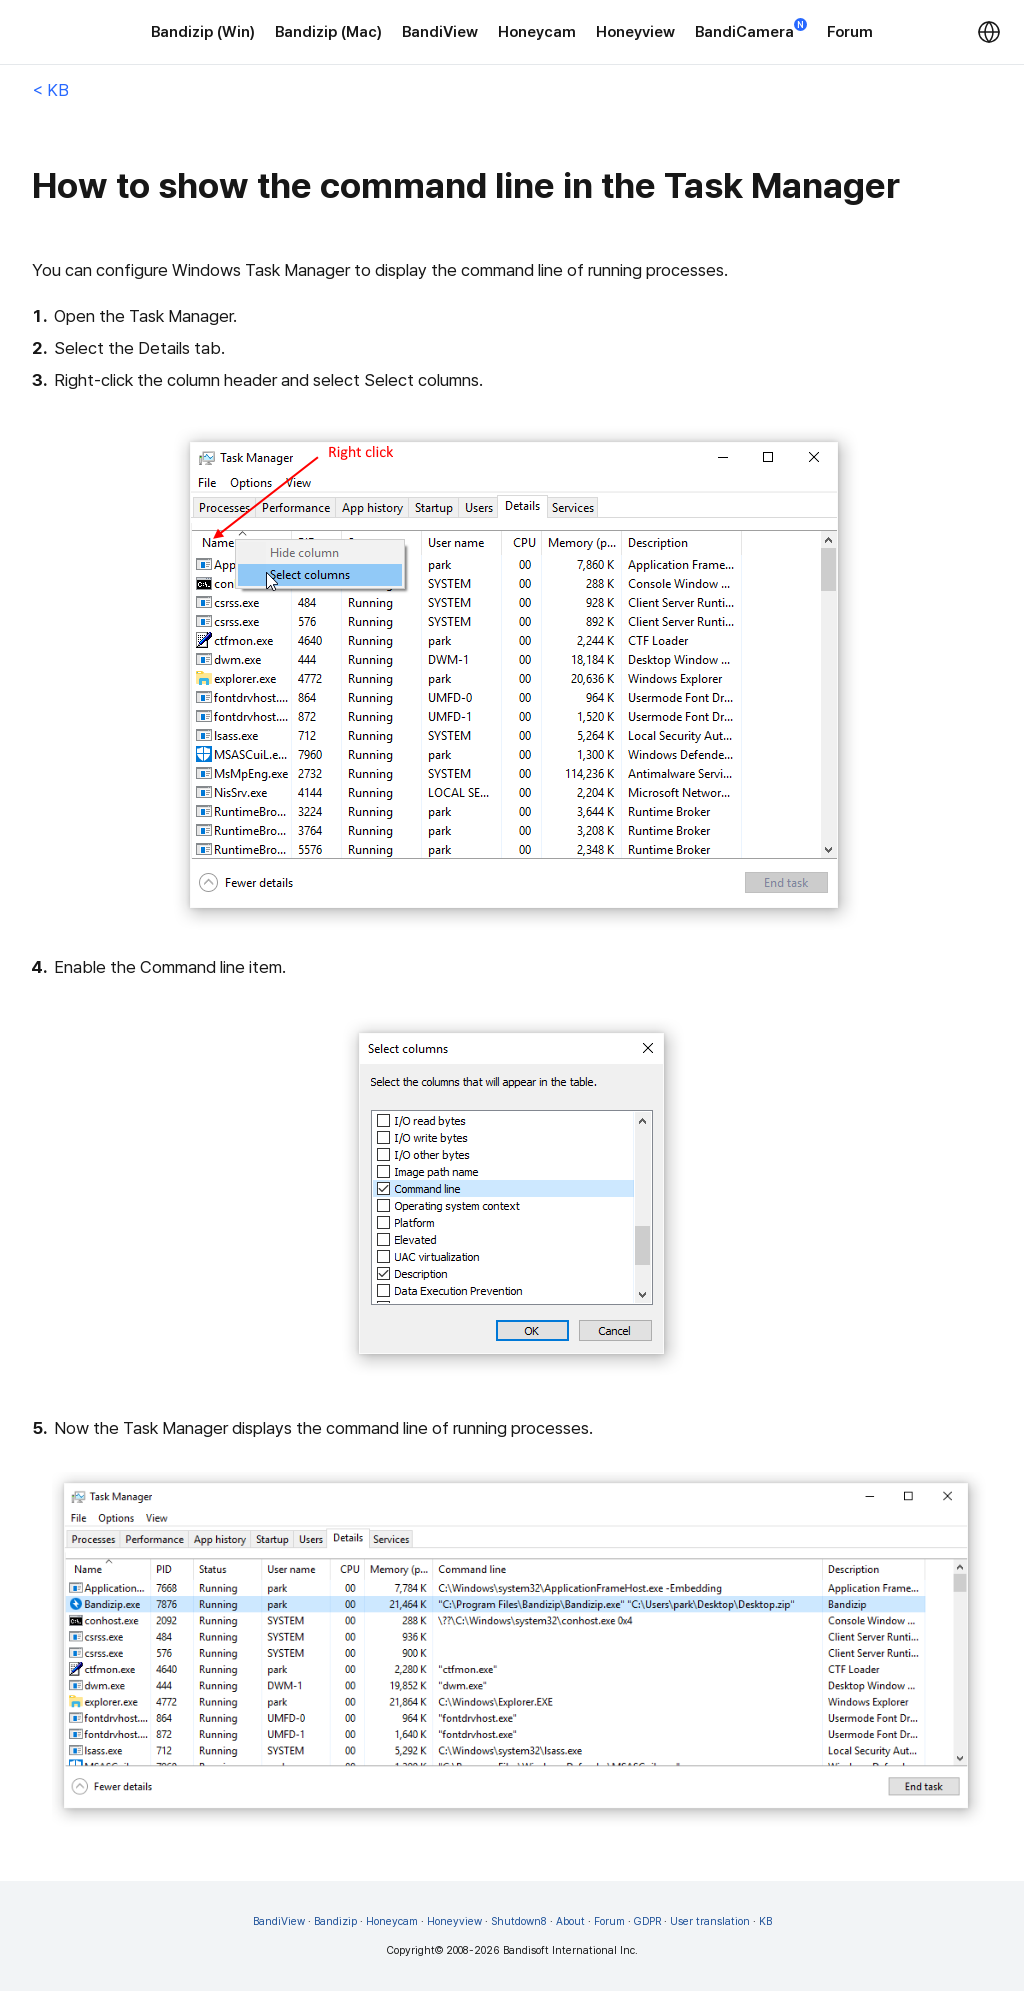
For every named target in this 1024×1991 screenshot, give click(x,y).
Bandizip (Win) (203, 32)
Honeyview (635, 32)
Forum (850, 32)
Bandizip (335, 1921)
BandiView (440, 32)
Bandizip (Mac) (328, 32)
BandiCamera (751, 30)
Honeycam (537, 32)
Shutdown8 (519, 1921)
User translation (710, 1921)
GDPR (647, 1921)
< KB (50, 90)
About (570, 1921)
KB (765, 1921)
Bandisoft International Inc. (570, 1950)
